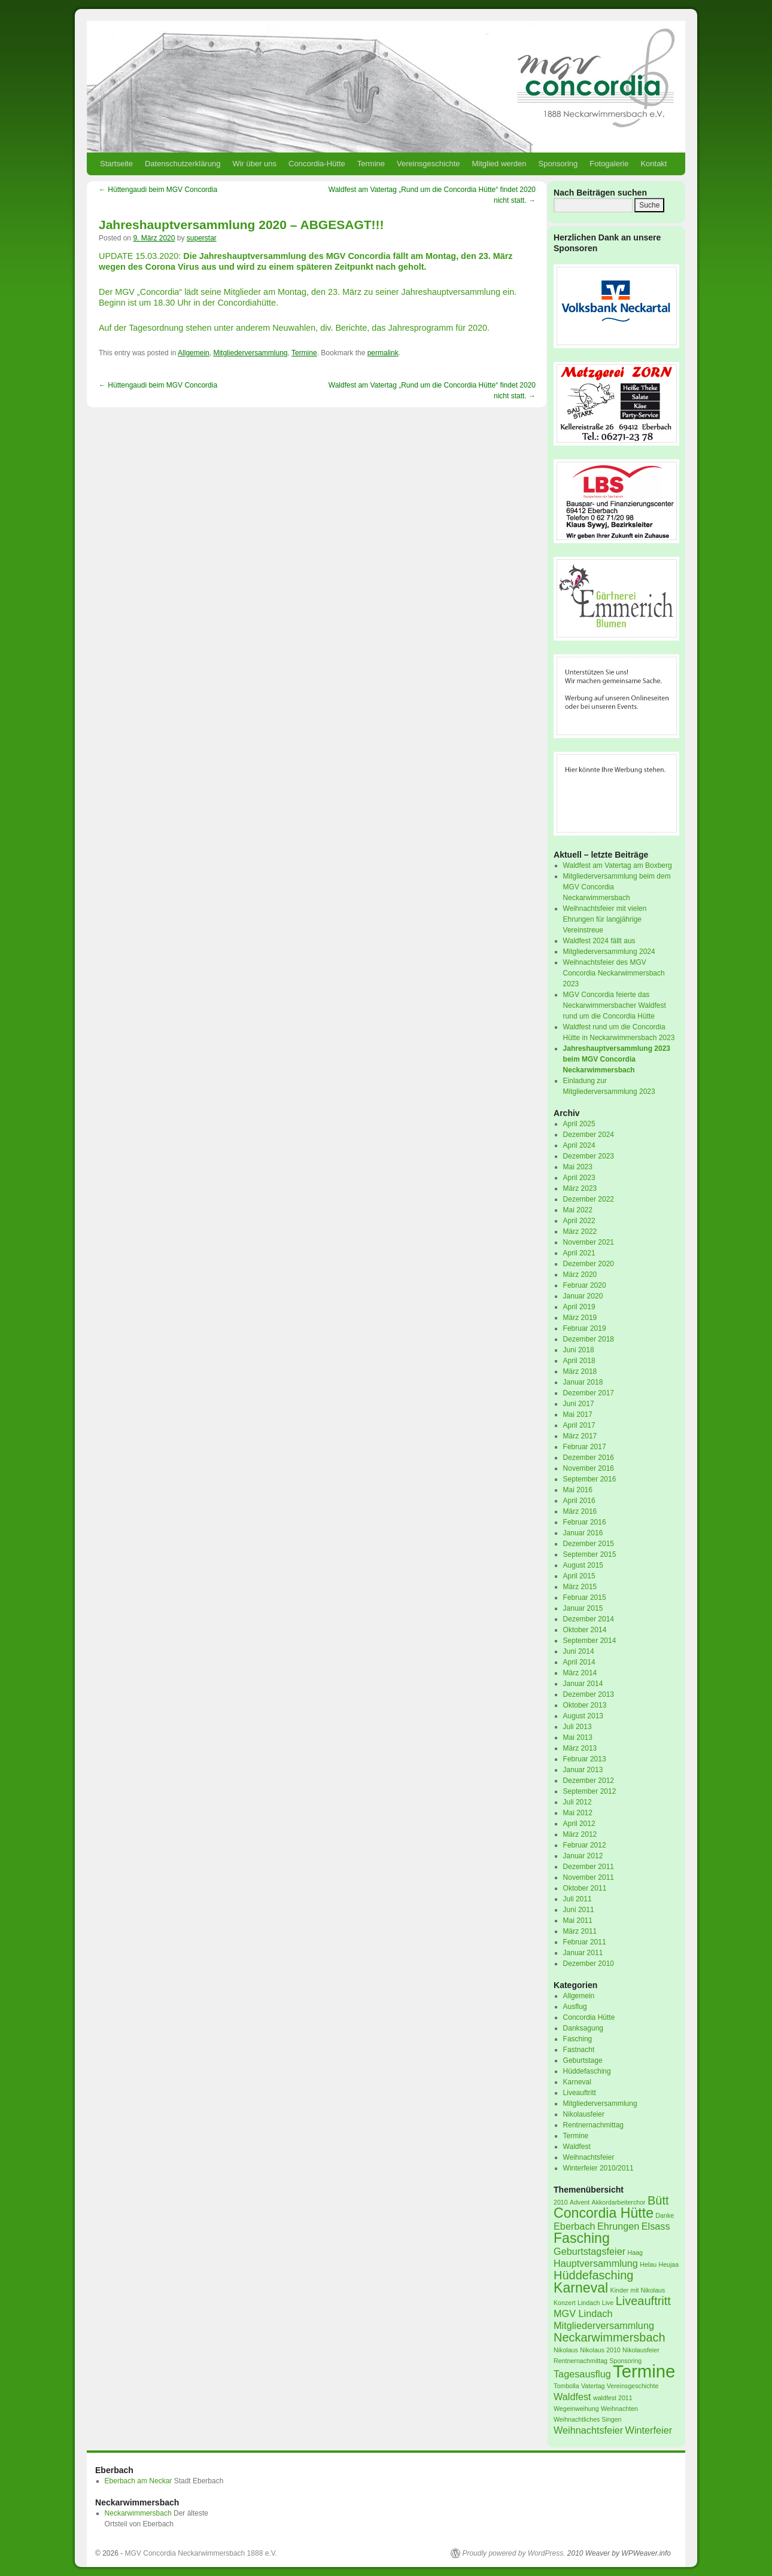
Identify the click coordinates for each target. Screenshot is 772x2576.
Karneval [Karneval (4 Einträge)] (581, 2287)
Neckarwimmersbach (138, 2513)
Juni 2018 (578, 1350)
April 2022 (579, 1221)
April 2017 (579, 1425)
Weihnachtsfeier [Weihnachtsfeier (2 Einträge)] (588, 2430)
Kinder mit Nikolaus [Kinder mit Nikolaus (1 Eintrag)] (637, 2290)
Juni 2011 (578, 1910)
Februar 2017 (584, 1447)
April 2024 (579, 1145)
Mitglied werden (499, 163)
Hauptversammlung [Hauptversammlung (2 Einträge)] (596, 2263)
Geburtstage (583, 2060)
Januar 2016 (583, 1533)
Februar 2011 (584, 1942)
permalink (383, 353)
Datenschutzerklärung (182, 163)
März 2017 (580, 1436)
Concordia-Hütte (316, 163)
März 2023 (580, 1188)
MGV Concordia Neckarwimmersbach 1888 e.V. (201, 2553)
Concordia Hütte (589, 2017)
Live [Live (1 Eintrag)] (608, 2302)
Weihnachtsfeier (589, 2157)
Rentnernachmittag (593, 2125)
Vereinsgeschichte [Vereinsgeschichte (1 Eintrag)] (633, 2385)
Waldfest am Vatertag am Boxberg (617, 865)
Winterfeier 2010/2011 (598, 2168)
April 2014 (579, 1662)
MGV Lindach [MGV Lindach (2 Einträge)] (583, 2313)
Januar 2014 (583, 1683)
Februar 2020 (584, 1285)
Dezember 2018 (588, 1339)
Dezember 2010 (588, 1963)
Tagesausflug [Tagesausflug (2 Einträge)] (582, 2373)
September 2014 (589, 1640)
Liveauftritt (579, 2093)
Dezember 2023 (588, 1156)
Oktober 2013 (585, 1705)
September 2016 (589, 1479)
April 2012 (579, 1823)
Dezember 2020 (588, 1264)
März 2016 (580, 1511)
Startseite (116, 163)
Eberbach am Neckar (138, 2481)
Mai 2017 (577, 1414)
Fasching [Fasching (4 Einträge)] (582, 2238)
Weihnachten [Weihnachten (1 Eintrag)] (619, 2408)
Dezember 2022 (588, 1199)
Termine (371, 163)
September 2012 (589, 1791)
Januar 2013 (583, 1770)
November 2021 (588, 1242)
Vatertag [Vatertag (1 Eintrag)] (593, 2385)
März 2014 (580, 1673)
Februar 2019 (584, 1328)
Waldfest (577, 2146)
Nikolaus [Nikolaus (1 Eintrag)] (566, 2350)
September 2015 (589, 1554)
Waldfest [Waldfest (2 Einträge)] (572, 2396)
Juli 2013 (577, 1727)
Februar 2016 (584, 1522)
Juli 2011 (577, 1899)
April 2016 (579, 1500)
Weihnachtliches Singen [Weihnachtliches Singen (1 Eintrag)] (588, 2419)
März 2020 (580, 1274)
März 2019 (580, 1317)
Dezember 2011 (588, 1866)
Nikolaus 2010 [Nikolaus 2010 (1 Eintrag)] (600, 2350)
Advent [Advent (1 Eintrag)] (579, 2202)
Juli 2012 (577, 1802)
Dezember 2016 (588, 1457)
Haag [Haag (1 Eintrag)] (634, 2252)
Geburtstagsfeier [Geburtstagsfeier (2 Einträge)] (589, 2251)
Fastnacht (579, 2049)
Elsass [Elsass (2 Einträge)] (656, 2226)
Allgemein (193, 353)
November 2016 (588, 1468)
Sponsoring (558, 163)
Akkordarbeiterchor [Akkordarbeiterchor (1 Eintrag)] (619, 2202)
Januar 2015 (583, 1608)
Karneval (577, 2082)
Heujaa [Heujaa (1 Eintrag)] (668, 2264)
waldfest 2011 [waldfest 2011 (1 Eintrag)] (613, 2397)
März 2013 (580, 1748)
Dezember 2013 (588, 1694)
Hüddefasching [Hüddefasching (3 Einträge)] (593, 2275)
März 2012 (580, 1834)
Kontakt (653, 163)
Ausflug (575, 2006)
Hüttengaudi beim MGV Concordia (158, 189)
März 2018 (580, 1371)
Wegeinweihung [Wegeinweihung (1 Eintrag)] (576, 2408)
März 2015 (580, 1587)
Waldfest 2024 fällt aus (599, 941)
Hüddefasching (587, 2071)
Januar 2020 (583, 1296)
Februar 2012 (584, 1845)
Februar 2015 (584, 1597)
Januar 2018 (583, 1382)
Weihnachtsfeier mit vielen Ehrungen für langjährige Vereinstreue (605, 919)
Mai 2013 (577, 1737)
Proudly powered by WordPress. (513, 2553)
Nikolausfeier (583, 2114)
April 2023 (579, 1177)
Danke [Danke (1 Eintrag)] (664, 2215)
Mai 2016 (577, 1490)
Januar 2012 (583, 1856)
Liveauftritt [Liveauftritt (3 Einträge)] (643, 2300)
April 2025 (579, 1124)
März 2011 (580, 1931)
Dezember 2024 (588, 1134)
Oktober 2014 (585, 1630)
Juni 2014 (578, 1651)
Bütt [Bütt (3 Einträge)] (658, 2200)
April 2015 (579, 1576)
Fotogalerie (608, 163)
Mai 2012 (577, 1813)
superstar (202, 238)
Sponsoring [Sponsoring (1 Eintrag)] (625, 2360)
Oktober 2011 (585, 1888)
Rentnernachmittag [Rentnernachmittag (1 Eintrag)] (580, 2360)
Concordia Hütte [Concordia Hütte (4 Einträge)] (604, 2213)
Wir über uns (254, 163)
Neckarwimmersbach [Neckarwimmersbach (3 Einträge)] (609, 2337)
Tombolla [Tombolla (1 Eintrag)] (566, 2385)
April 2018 (579, 1360)
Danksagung (583, 2028)
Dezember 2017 (588, 1393)
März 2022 (580, 1231)
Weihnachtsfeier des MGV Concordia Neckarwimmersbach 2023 (614, 973)
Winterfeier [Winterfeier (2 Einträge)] (649, 2430)
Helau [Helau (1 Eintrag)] (648, 2264)
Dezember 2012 (588, 1780)
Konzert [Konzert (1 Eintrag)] (565, 2302)
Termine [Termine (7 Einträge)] (644, 2371)
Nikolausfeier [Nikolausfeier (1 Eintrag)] (640, 2350)
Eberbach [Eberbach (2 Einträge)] (574, 2226)
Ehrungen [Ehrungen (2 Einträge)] (618, 2226)
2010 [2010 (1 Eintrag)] (561, 2202)
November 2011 (588, 1877)
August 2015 (583, 1565)
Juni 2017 (578, 1404)
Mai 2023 (577, 1167)
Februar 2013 (584, 1759)
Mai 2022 (577, 1210)
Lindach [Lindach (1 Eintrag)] (589, 2302)
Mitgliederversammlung (250, 353)
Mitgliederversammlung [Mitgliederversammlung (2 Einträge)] (604, 2325)
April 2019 (579, 1307)
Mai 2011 (577, 1920)
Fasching (577, 2039)
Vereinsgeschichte (428, 163)
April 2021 (579, 1253)
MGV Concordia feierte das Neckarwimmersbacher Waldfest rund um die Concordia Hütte (614, 1005)
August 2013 (583, 1716)
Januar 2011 (583, 1953)
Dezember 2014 (588, 1619)
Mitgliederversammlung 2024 (609, 951)
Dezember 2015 (588, 1543)
